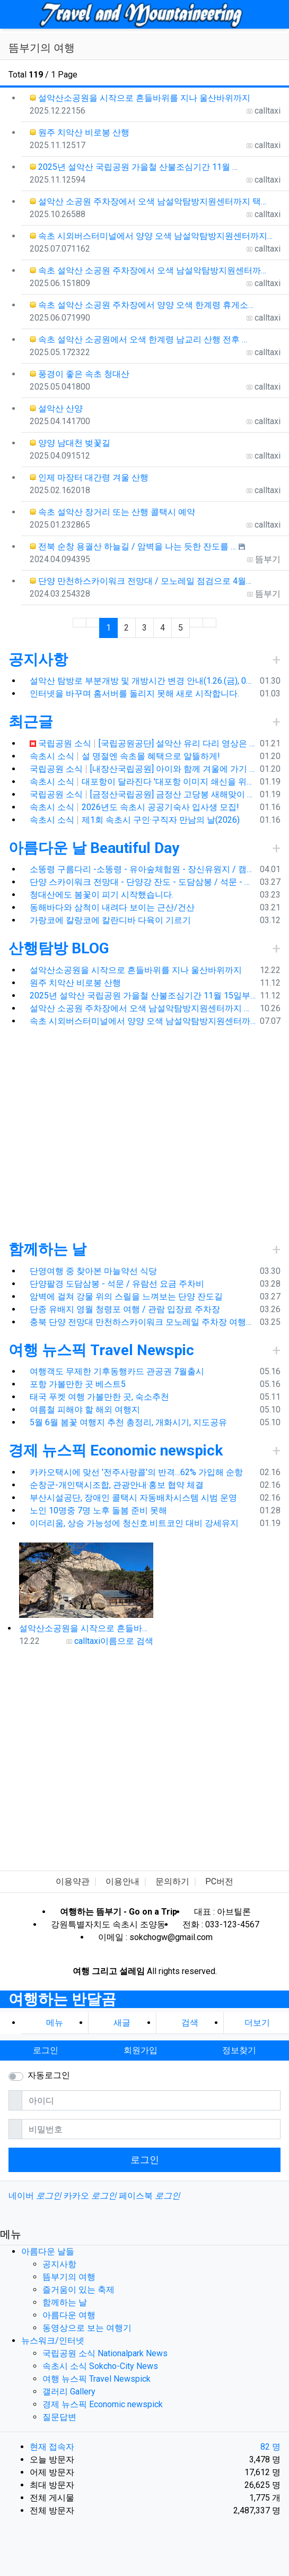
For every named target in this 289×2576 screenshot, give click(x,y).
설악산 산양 (56, 408)
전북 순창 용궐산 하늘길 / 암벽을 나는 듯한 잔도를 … (133, 546)
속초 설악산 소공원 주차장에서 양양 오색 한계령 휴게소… (141, 305)
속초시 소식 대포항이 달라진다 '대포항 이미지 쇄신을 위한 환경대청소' (143, 782)
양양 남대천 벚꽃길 (70, 443)
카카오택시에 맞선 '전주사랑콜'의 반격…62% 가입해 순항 (136, 1472)
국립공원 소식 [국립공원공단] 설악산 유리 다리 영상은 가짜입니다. (143, 743)
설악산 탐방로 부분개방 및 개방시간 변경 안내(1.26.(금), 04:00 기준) (143, 681)
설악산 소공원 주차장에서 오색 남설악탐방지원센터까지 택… (148, 201)
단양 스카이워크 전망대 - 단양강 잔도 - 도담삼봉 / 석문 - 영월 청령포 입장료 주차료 (143, 882)
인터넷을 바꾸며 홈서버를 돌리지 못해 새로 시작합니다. (134, 693)
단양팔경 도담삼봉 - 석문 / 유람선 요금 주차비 (117, 1284)
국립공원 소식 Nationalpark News (105, 2353)
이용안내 (122, 1881)
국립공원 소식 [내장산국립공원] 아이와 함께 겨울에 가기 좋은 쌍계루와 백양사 (143, 769)
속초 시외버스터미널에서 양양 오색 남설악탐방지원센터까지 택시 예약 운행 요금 (143, 1021)
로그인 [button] (45, 2050)
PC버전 (219, 1881)
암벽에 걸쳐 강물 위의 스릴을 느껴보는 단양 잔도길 (126, 1296)
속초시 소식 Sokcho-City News (100, 2366)
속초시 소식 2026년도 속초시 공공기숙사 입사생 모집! (134, 807)
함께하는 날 (47, 1249)
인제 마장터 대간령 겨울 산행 (89, 477)
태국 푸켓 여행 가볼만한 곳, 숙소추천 (99, 1397)
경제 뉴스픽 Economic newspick (115, 1450)
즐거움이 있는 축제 (78, 2290)
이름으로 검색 (126, 1641)
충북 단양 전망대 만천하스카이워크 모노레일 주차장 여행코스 (143, 1322)
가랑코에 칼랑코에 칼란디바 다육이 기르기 (110, 920)
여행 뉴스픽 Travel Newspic (101, 1350)
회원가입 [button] (140, 2050)
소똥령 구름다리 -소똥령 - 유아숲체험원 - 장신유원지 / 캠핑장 (143, 869)
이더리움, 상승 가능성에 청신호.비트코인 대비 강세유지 (134, 1523)
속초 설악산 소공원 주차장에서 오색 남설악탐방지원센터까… (148, 270)
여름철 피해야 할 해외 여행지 (85, 1410)
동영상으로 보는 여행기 (87, 2328)
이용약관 (73, 1881)
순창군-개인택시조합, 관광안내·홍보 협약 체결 (117, 1485)
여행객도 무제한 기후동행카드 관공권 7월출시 (117, 1371)
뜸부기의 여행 (68, 2277)
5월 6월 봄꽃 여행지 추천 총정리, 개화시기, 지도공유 (128, 1422)
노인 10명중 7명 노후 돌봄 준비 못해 (98, 1510)
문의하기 (172, 1881)
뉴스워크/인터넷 (52, 2341)
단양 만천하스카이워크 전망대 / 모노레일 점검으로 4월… (140, 581)
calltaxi (87, 1641)
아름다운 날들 (47, 2251)
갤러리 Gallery (68, 2392)
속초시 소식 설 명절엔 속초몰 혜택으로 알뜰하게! (125, 756)
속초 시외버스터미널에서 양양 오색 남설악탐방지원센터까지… (151, 236)
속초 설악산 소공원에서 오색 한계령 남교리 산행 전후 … (138, 339)
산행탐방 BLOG (58, 948)
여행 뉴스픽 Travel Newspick (96, 2379)
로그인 (144, 2159)
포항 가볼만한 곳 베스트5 (78, 1384)
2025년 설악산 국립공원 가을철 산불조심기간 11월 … (134, 167)
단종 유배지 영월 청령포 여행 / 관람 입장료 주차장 (125, 1309)
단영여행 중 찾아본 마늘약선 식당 (93, 1271)
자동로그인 (49, 2075)
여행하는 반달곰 (62, 1999)
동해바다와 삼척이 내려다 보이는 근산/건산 (112, 907)
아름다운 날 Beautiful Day (93, 848)
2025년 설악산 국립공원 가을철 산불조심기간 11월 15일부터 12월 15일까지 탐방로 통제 (143, 995)
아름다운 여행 (68, 2315)
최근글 (30, 721)
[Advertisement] (110, 1132)
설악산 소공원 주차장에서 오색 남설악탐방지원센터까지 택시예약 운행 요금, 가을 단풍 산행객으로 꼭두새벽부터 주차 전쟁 (143, 1008)
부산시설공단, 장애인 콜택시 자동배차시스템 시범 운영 (133, 1498)
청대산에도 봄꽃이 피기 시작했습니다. (101, 895)
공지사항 (38, 659)
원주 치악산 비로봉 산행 (79, 132)
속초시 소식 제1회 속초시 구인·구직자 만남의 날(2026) (135, 820)
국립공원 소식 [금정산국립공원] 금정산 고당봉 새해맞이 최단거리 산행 (143, 794)
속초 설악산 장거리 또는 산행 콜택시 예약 (112, 512)
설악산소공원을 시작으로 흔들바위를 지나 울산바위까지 (140, 98)
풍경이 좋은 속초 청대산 (79, 374)
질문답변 (59, 2417)
